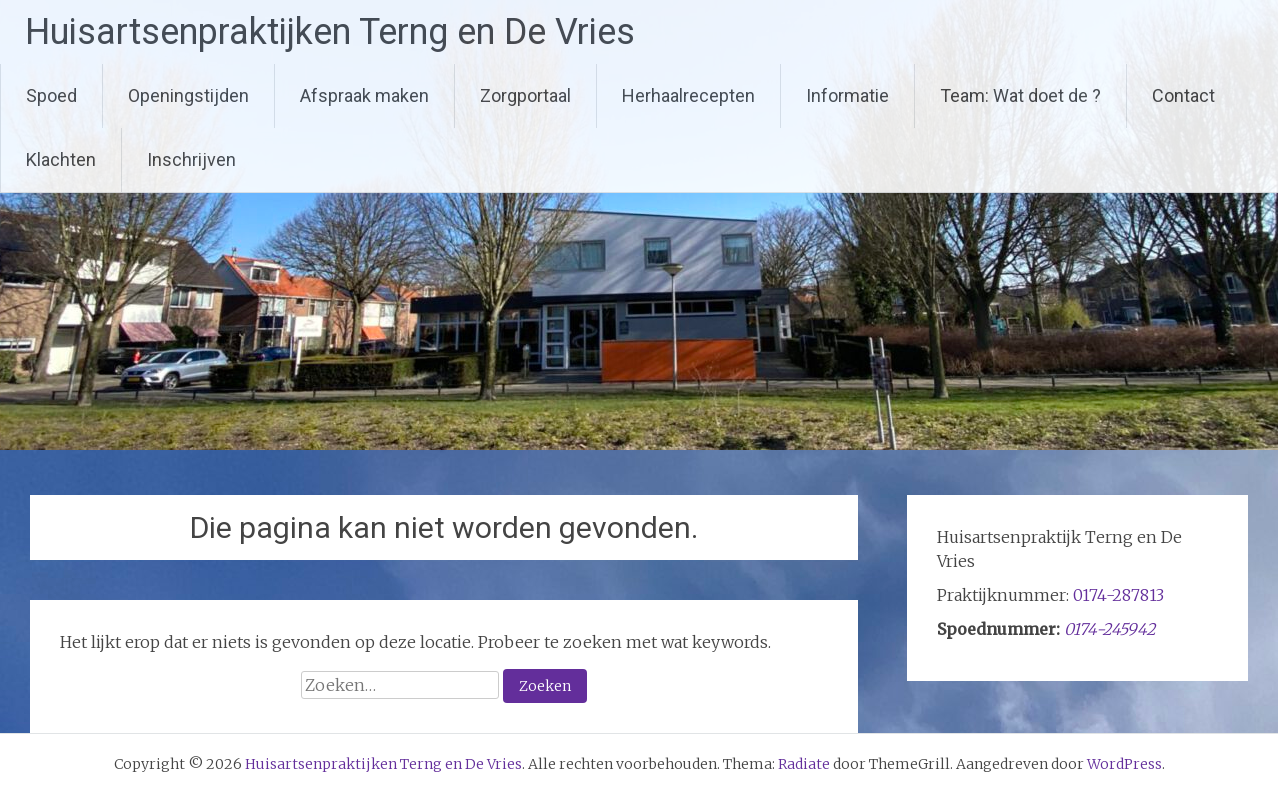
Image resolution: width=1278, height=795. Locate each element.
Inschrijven (191, 159)
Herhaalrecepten (688, 95)
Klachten (61, 159)
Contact (1183, 95)
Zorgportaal (525, 95)
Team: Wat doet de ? (1020, 95)
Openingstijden (188, 95)
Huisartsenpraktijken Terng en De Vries (330, 32)
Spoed (51, 95)
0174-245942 (1110, 629)
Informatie (847, 95)
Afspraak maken (364, 95)
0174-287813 (1118, 595)
